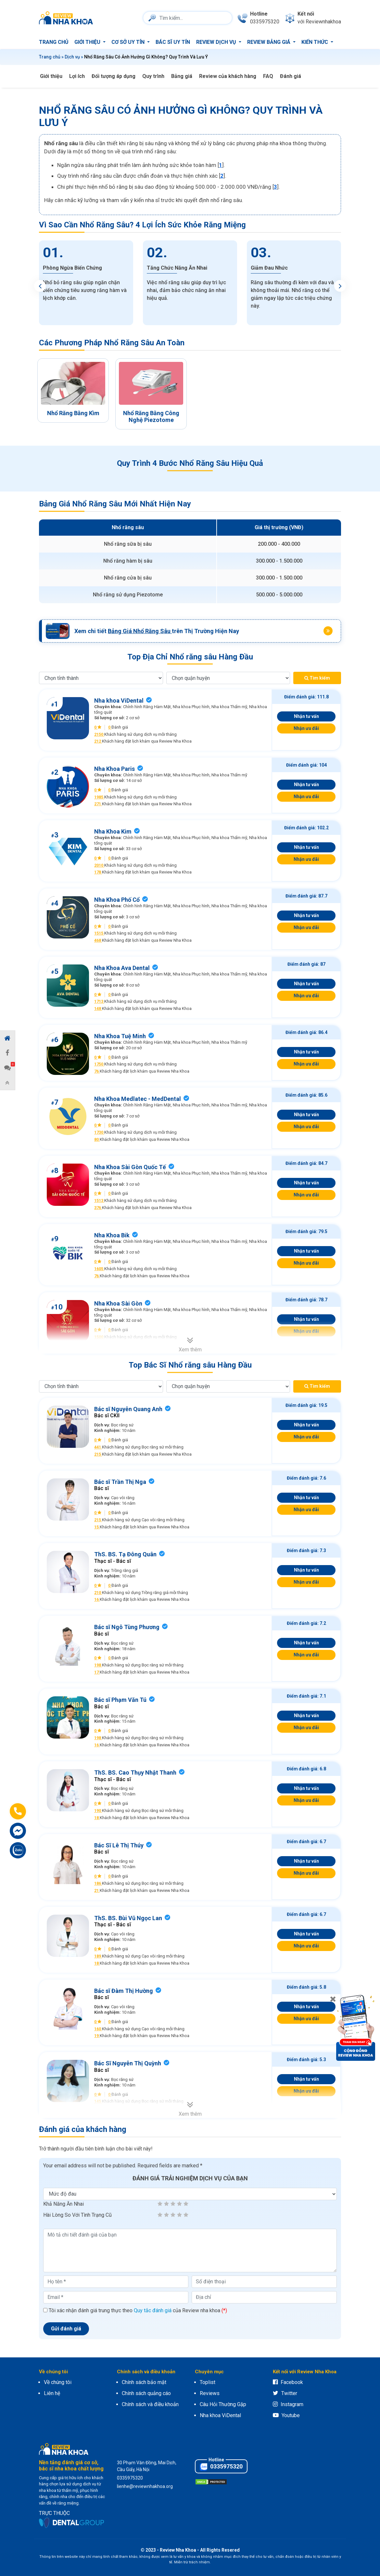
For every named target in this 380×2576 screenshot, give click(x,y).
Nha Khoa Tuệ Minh (120, 1036)
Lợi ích (77, 76)
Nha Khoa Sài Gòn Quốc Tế (130, 1167)
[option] (86, 282)
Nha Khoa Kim (113, 831)
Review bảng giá (269, 42)
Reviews (210, 2393)
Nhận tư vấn (306, 716)
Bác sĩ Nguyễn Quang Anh (128, 1409)
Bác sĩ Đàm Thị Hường (123, 1990)
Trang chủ (54, 42)
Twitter (285, 2393)
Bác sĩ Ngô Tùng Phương (126, 1627)
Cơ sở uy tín (128, 42)
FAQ (268, 76)
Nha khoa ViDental (119, 700)
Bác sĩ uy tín (173, 42)
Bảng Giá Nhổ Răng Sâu (140, 631)
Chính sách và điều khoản (150, 2404)
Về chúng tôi (57, 2382)
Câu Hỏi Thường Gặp (223, 2404)
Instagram (288, 2404)
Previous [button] (40, 286)
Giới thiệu (88, 42)
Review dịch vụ (216, 42)
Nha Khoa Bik (112, 1235)
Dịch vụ (72, 56)
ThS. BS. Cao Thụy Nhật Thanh (135, 1772)
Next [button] (340, 286)
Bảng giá (181, 76)
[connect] (313, 18)
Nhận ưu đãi (306, 728)
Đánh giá (290, 76)
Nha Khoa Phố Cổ (117, 899)
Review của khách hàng (227, 76)
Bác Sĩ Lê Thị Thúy (119, 1845)
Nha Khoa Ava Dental (122, 967)
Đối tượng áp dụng (113, 76)
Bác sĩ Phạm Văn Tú (120, 1699)
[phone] (258, 18)
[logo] (67, 17)
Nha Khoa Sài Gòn (118, 1303)
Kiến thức (315, 42)
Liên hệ (52, 2393)
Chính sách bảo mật (144, 2382)
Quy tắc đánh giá (152, 2310)
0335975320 (221, 2467)
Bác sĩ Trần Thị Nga (120, 1481)
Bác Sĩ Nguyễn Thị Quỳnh (127, 2063)
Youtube (286, 2415)
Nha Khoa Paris (114, 768)
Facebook (288, 2382)
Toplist (207, 2382)
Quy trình (153, 76)
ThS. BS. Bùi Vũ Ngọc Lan (128, 1918)
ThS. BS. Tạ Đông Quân (125, 1554)
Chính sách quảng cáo (146, 2393)
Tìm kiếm (317, 678)
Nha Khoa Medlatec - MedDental (137, 1098)
